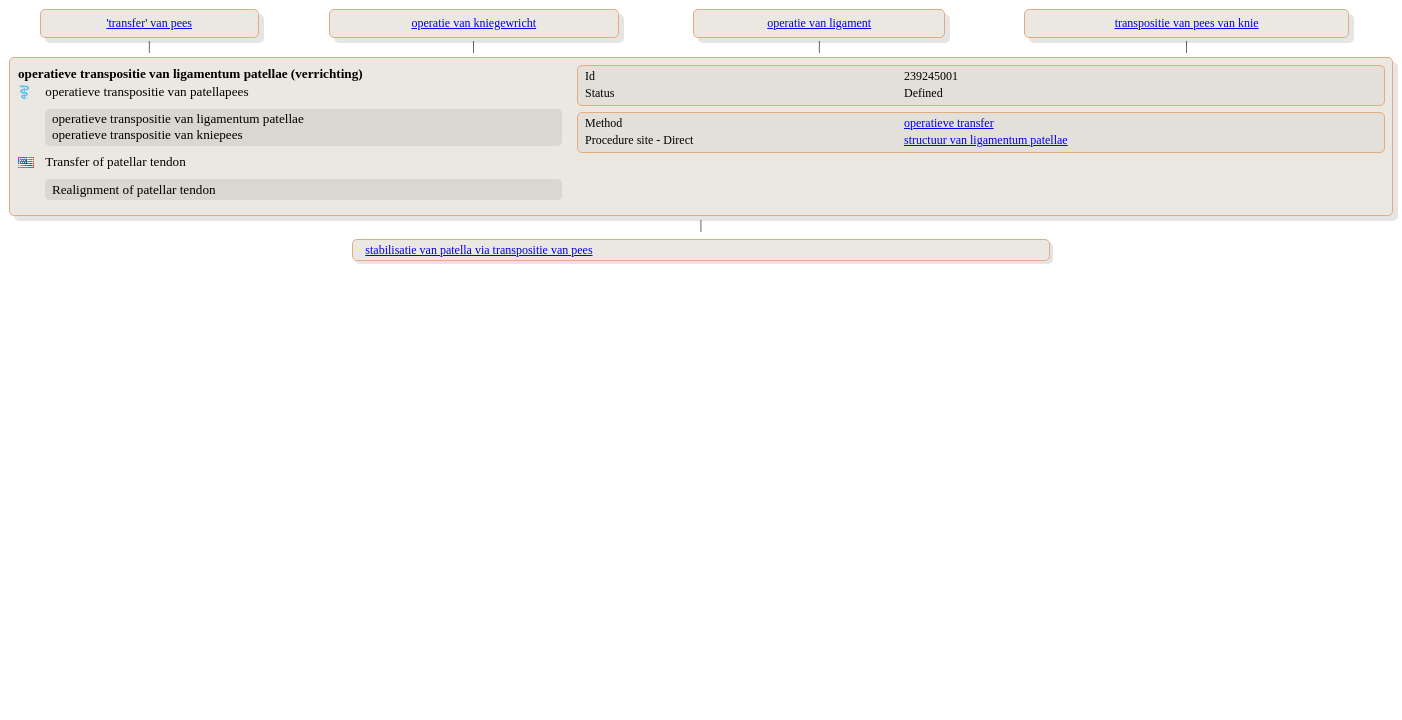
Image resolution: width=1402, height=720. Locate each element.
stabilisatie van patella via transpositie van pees (478, 250)
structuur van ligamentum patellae (986, 140)
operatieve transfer (949, 123)
